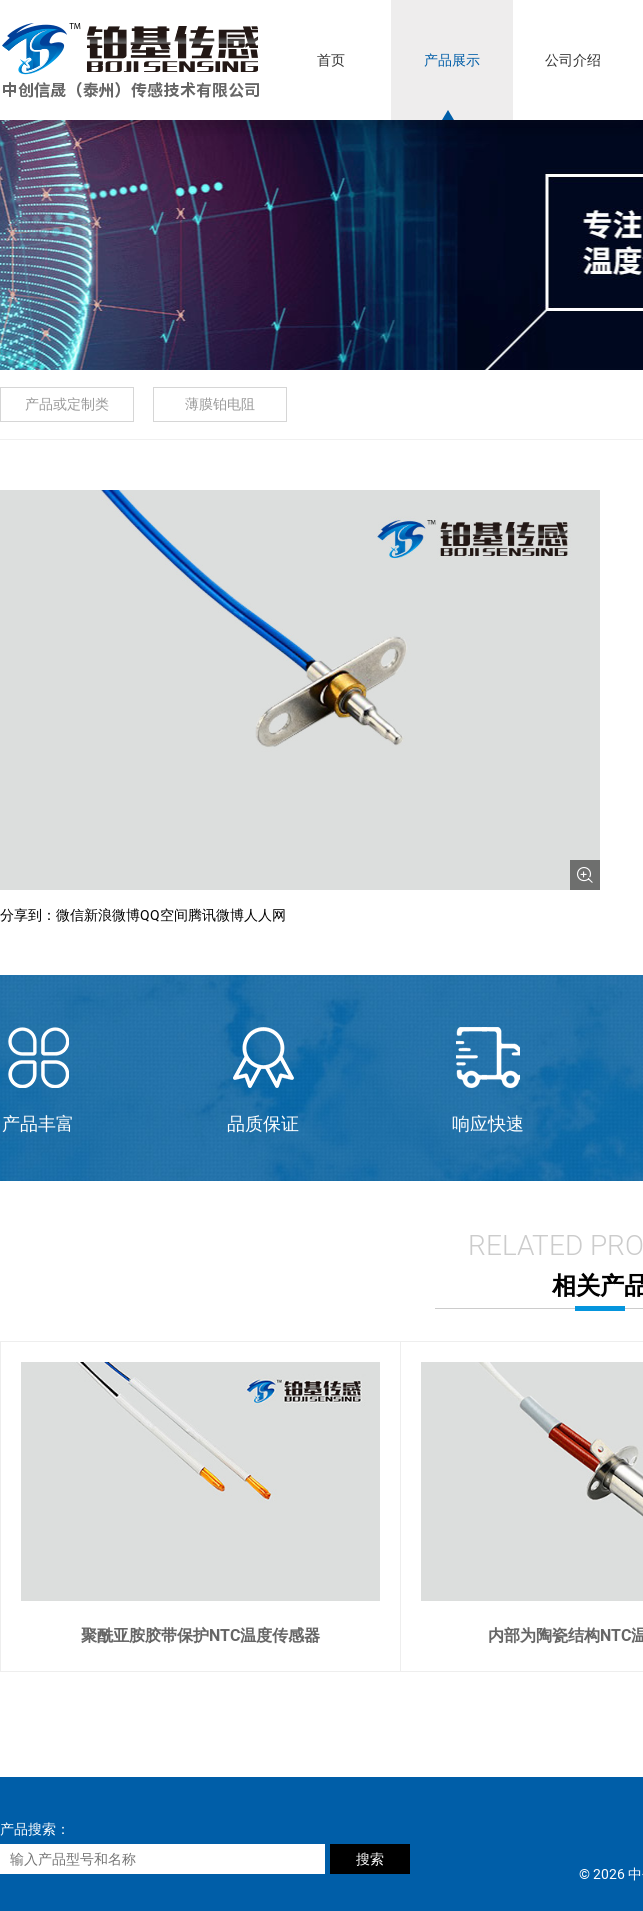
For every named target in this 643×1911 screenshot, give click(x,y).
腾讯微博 (216, 915)
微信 (70, 915)
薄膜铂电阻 (220, 404)
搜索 (370, 1859)
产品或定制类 (67, 404)
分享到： (28, 915)
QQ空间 (164, 915)
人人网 (265, 915)
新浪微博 (112, 915)
